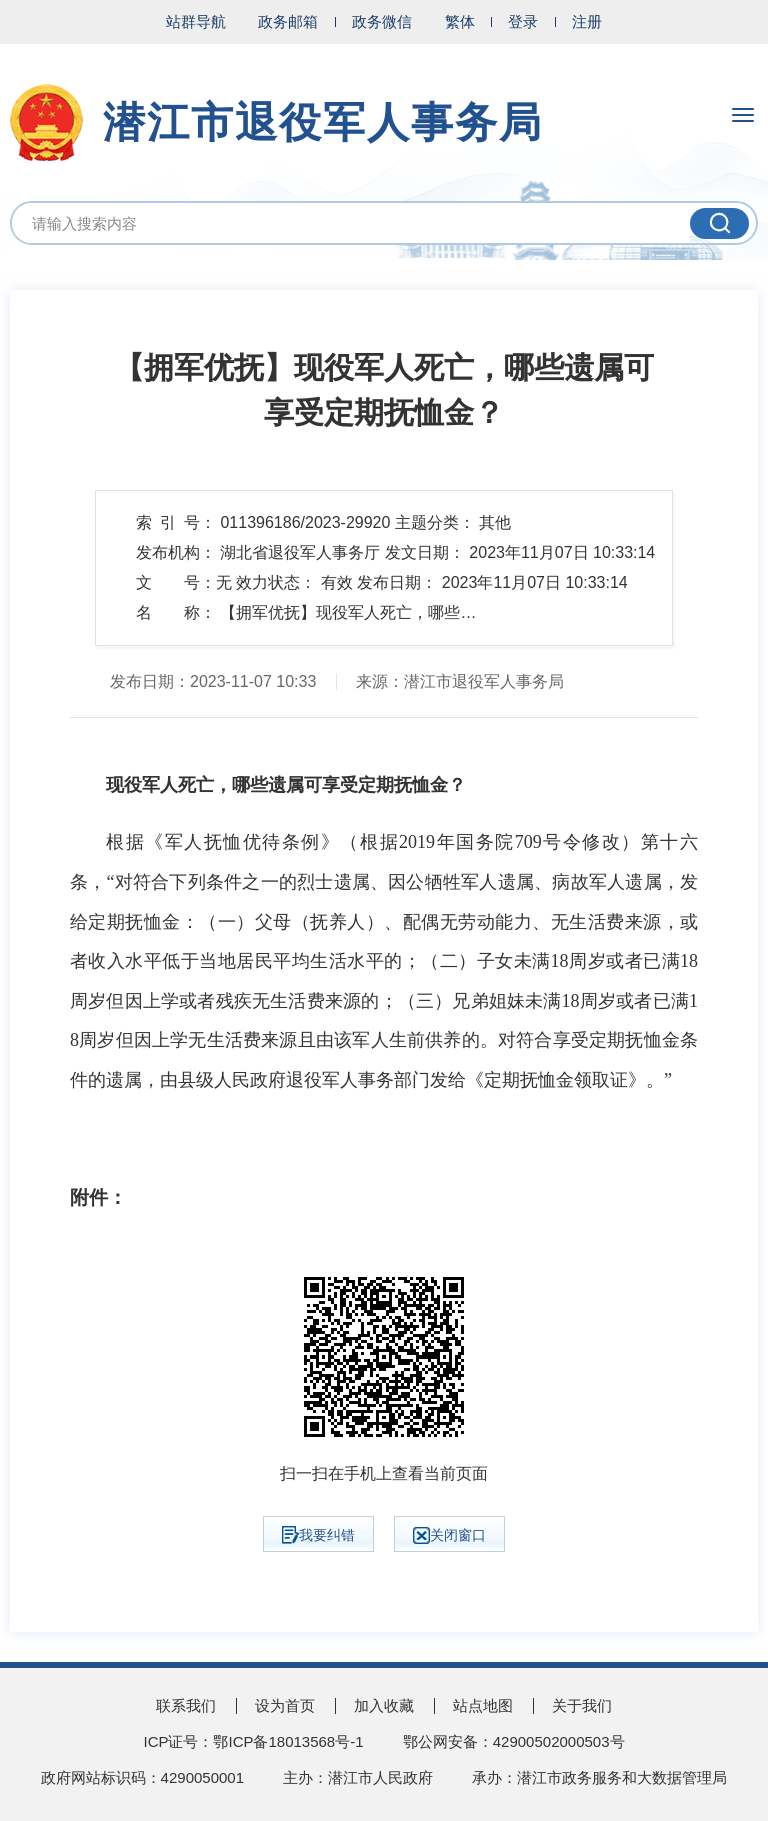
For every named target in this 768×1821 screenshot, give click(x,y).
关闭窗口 (449, 1535)
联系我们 (186, 1705)
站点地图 (483, 1705)
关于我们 (582, 1705)
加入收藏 (384, 1705)
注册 (587, 21)
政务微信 (382, 21)
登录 (523, 21)
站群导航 (196, 21)
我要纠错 (318, 1535)
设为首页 (285, 1705)
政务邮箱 (288, 21)
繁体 (460, 21)
